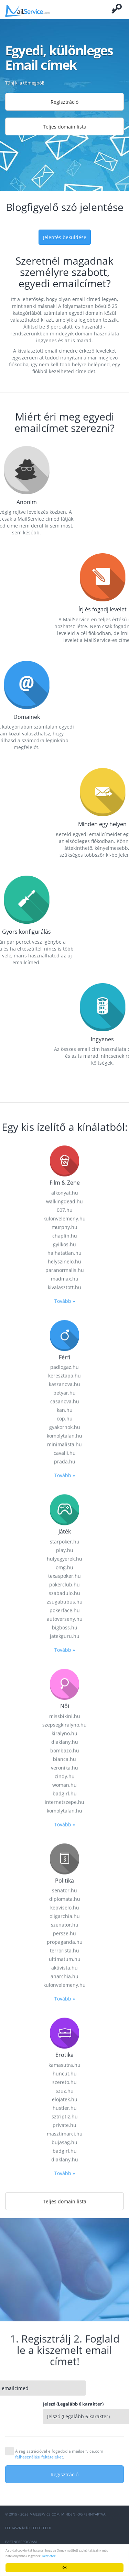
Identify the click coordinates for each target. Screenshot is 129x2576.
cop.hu (65, 1757)
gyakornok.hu (64, 1766)
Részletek (49, 2556)
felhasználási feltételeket (39, 2457)
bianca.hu (64, 2098)
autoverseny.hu (65, 1957)
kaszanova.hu (64, 1723)
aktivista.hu (64, 2306)
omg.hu (64, 1906)
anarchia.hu (64, 2315)
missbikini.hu (64, 2055)
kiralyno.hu (64, 2072)
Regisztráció (64, 102)
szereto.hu (64, 2421)
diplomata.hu (64, 2237)
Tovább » (64, 1639)
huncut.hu (65, 2412)
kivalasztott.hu (64, 1626)
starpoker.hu (64, 1880)
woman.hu (64, 2123)
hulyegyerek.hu (64, 1897)
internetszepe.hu (64, 2141)
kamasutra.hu (64, 2403)
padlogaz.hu (64, 1706)
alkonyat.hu (64, 1531)
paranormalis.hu (64, 1609)
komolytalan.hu (64, 1775)
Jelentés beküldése (64, 237)
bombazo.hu (64, 2089)
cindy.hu (65, 2115)
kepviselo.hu (64, 2246)
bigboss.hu (64, 1966)
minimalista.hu (64, 1783)
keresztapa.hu (64, 1714)
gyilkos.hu (64, 1583)
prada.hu (64, 1800)
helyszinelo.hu (64, 1600)
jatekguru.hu (64, 1975)
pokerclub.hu (64, 1923)
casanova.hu (64, 1740)
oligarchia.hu (65, 2255)
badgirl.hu (65, 2132)
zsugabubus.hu (65, 1940)
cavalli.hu (65, 1792)
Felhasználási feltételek (28, 2527)
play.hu (64, 1889)
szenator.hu (64, 2263)
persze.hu (64, 2272)
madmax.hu (64, 1617)
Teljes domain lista (64, 126)
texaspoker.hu (64, 1914)
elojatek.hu (64, 2438)
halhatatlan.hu (64, 1591)
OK (65, 2567)
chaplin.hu (64, 1574)
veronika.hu (64, 2106)
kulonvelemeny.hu (64, 1557)
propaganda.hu (65, 2280)
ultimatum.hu (64, 2298)
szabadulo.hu (64, 1932)
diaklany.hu (64, 2080)
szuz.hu (65, 2429)
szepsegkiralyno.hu (64, 2063)
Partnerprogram (21, 2541)
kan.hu (65, 1749)
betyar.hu (64, 1732)
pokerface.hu (65, 1949)
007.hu (65, 1548)
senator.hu (64, 2229)
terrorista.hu (64, 2289)
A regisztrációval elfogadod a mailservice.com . (59, 2454)
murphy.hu (64, 1566)
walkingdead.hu (64, 1540)
